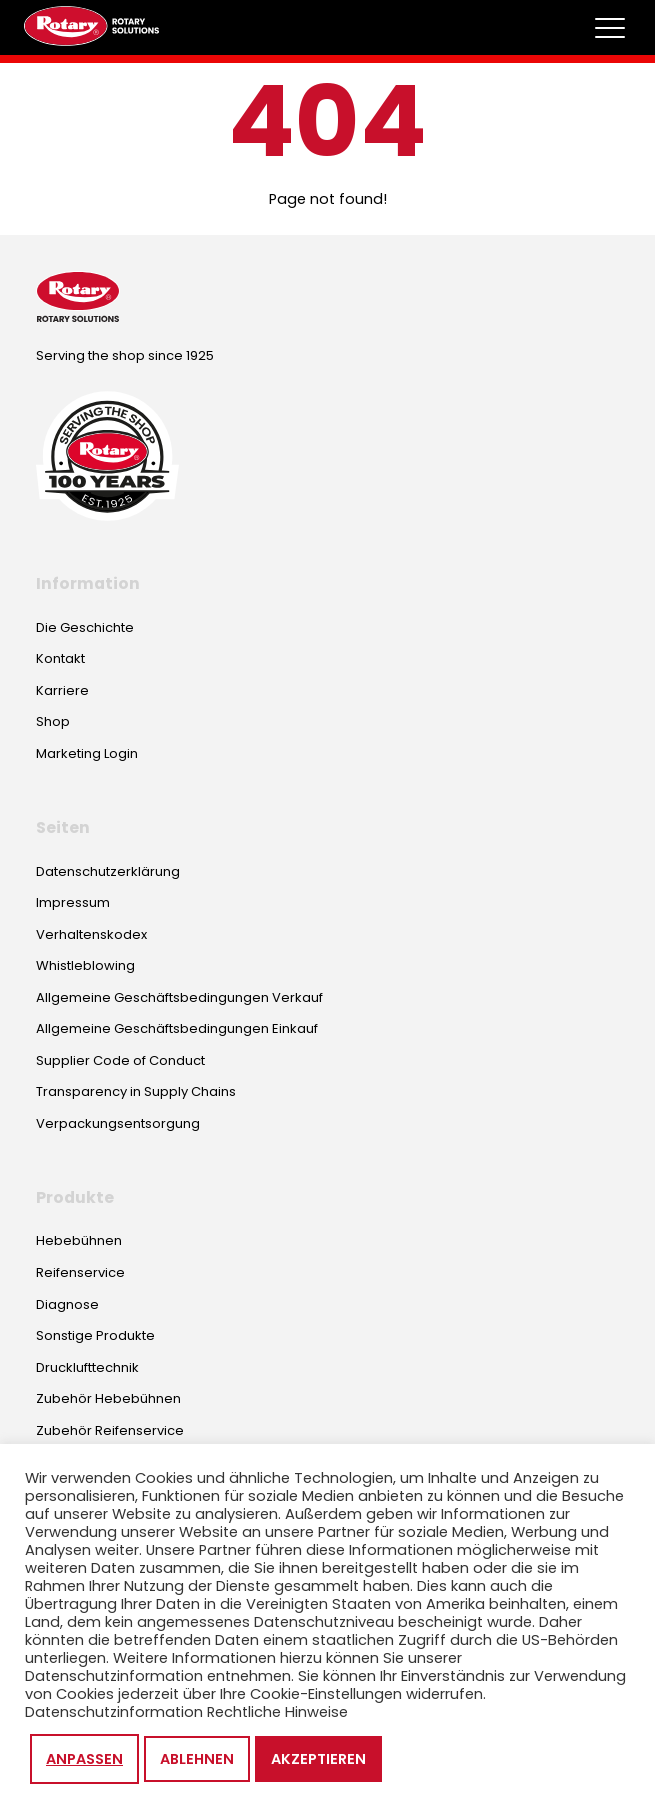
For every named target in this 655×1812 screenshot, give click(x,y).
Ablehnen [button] (197, 1759)
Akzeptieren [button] (318, 1759)
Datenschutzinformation (114, 1712)
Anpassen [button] (84, 1759)
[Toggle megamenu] (610, 28)
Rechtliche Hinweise (277, 1712)
